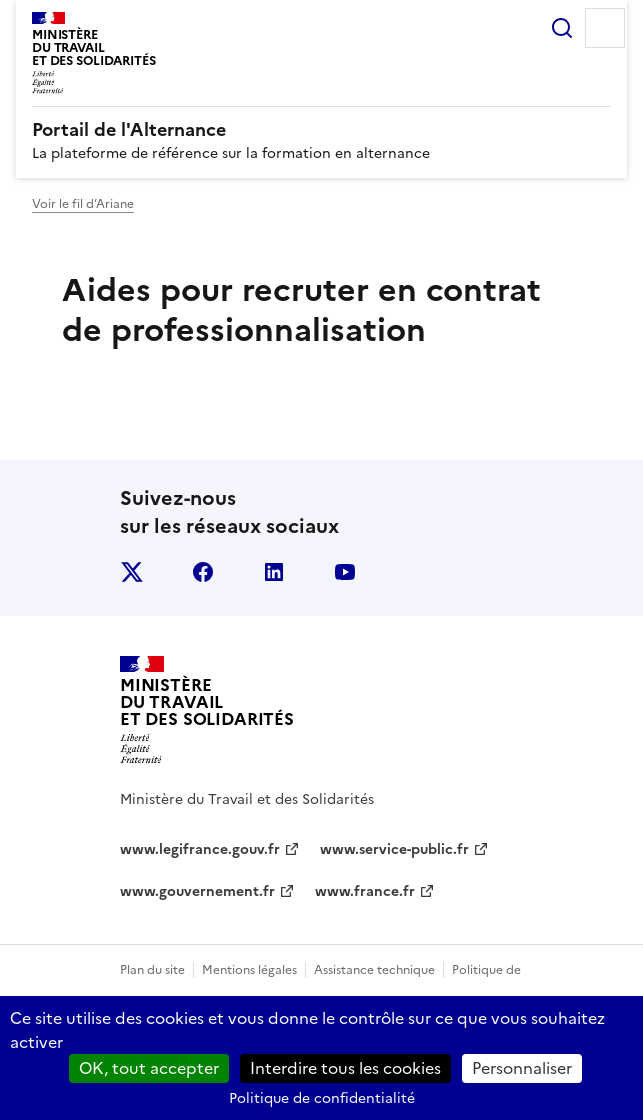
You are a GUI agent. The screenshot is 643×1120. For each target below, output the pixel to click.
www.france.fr (365, 891)
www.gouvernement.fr (197, 891)
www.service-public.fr (394, 849)
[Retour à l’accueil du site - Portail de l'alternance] (207, 710)
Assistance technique (374, 970)
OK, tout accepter (149, 1068)
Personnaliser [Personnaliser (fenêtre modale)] (522, 1068)
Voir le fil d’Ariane (83, 204)
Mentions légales (249, 970)
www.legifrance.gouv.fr (200, 849)
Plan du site (152, 970)
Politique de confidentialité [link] (322, 1098)
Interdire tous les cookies (345, 1068)
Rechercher (562, 28)
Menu (605, 28)
